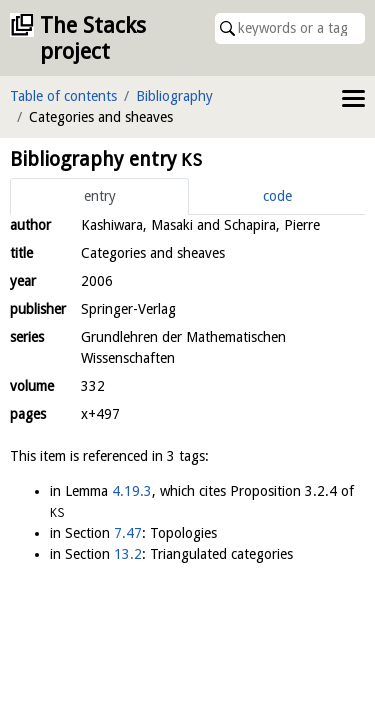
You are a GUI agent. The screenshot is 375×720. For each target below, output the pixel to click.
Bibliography (174, 96)
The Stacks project (93, 38)
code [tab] (277, 196)
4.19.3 (132, 491)
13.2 (128, 554)
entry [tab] (100, 196)
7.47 (128, 533)
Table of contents (63, 96)
